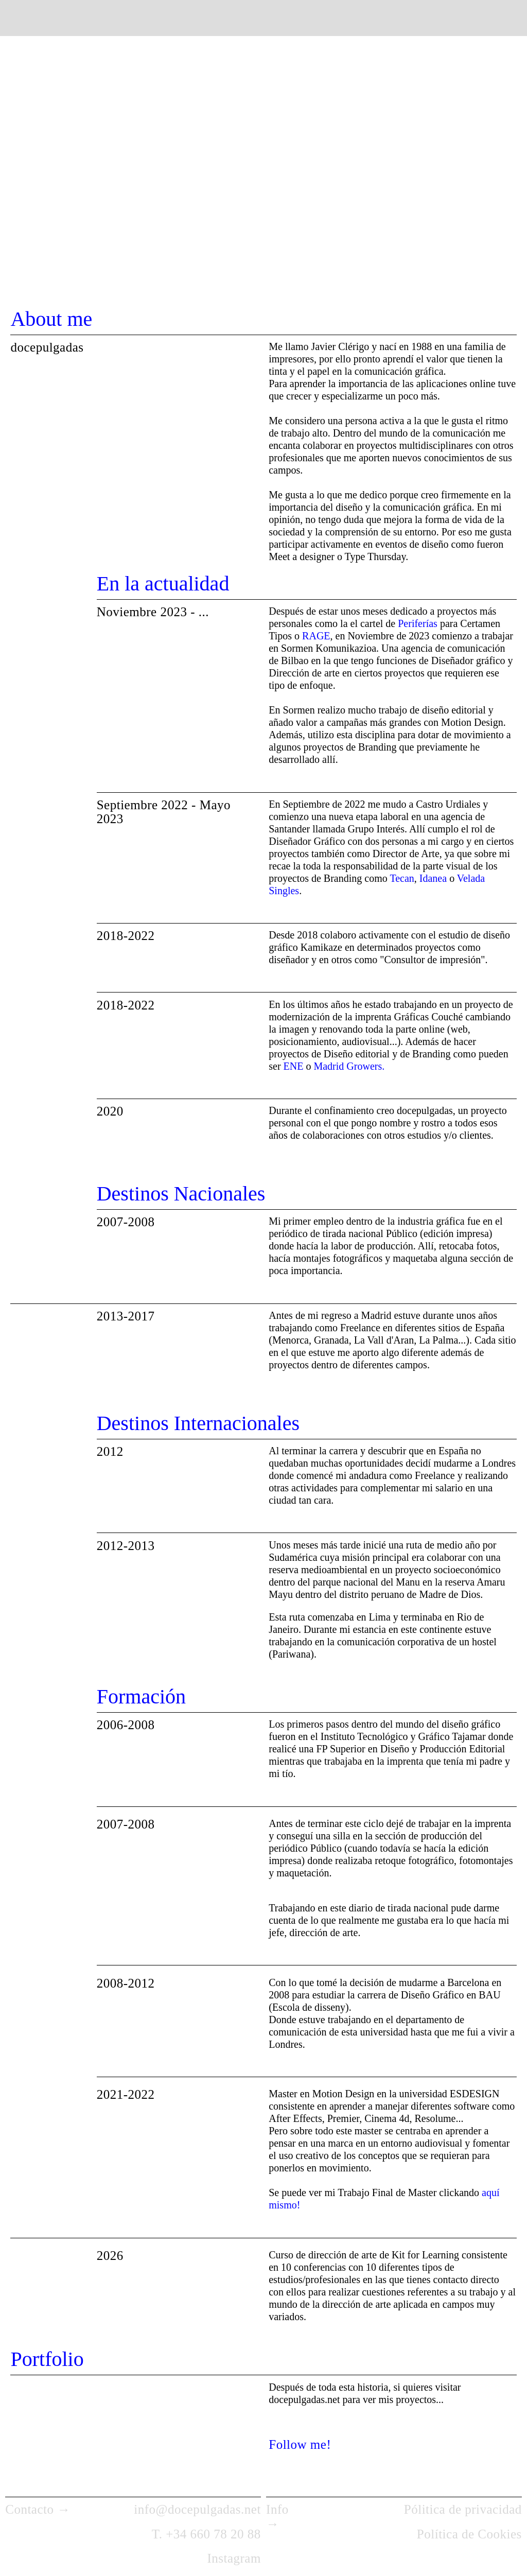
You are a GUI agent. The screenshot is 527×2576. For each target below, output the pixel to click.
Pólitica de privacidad (463, 2509)
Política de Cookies (469, 2534)
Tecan (402, 878)
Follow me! (300, 2444)
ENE (294, 1066)
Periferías (419, 623)
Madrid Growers (347, 1066)
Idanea (432, 878)
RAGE (316, 635)
